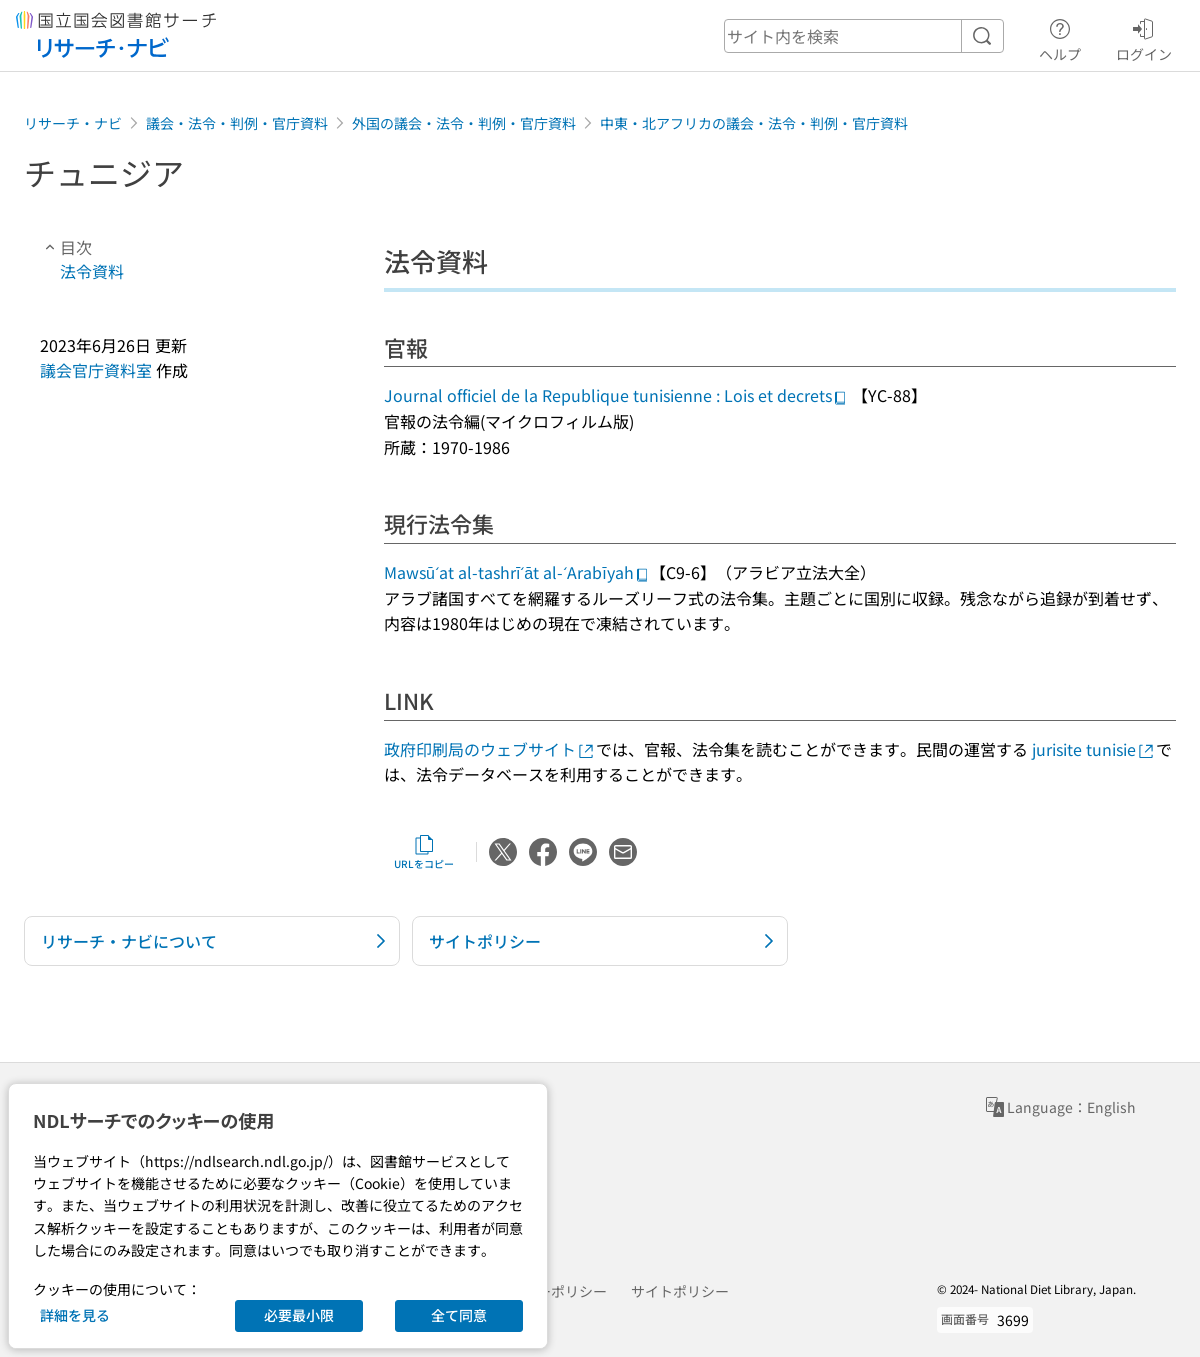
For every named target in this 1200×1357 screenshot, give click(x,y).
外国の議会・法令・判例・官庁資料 (464, 123)
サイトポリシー (680, 1291)
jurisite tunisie (1094, 749)
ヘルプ (1060, 37)
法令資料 (92, 271)
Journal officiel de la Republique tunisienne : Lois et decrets (616, 395)
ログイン (1144, 37)
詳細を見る (75, 1315)
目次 (66, 247)
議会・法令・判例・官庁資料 (237, 123)
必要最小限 (299, 1315)
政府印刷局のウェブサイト (490, 749)
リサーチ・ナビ (73, 123)
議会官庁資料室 (96, 370)
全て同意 (459, 1315)
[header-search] (864, 36)
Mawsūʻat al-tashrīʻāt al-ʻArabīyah (517, 572)
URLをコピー (424, 852)
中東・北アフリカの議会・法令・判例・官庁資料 (754, 123)
